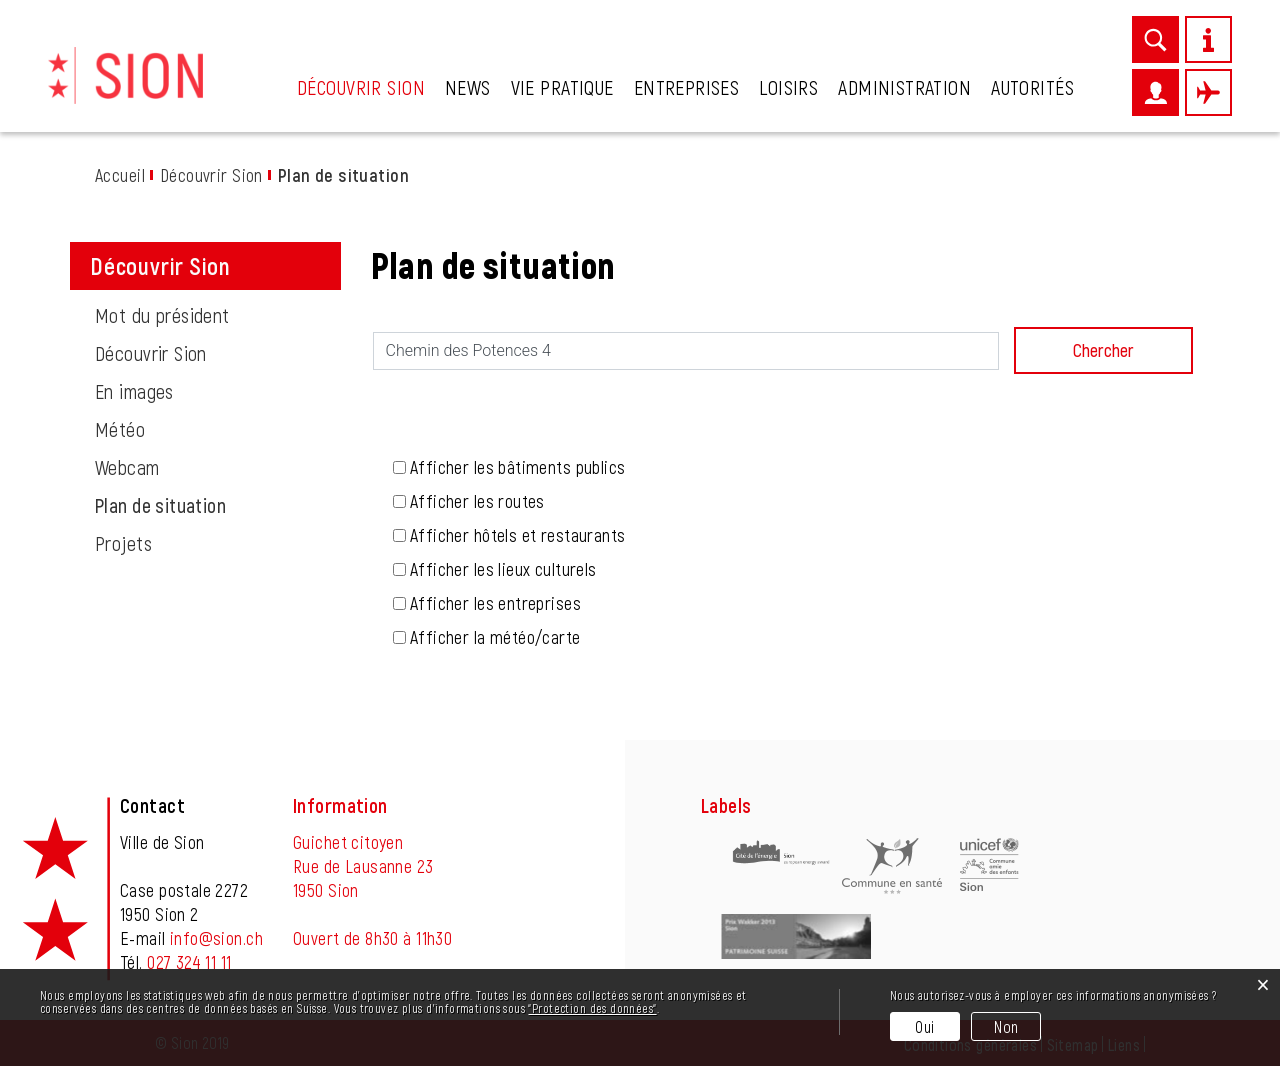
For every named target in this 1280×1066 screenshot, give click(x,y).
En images (134, 391)
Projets (123, 543)
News (468, 87)
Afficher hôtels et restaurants (518, 535)
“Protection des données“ (592, 1008)
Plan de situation (212, 505)
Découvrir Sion (361, 87)
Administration (904, 87)
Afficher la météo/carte (495, 637)
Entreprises (687, 87)
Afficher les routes (477, 501)
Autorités (1032, 87)
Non (1006, 1026)
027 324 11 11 (189, 962)
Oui (924, 1026)
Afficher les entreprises (495, 603)
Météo (120, 429)
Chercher (1103, 350)
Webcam (127, 467)
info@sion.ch (216, 938)
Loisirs (788, 87)
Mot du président (162, 315)
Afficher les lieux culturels (503, 569)
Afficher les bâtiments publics (518, 467)
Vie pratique (562, 87)
